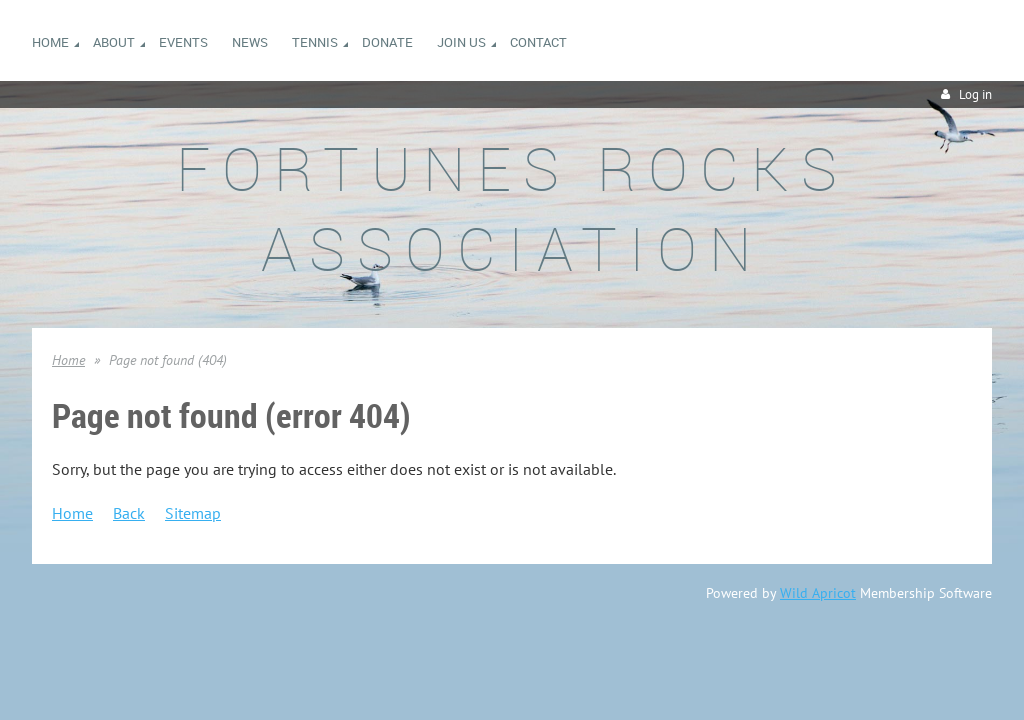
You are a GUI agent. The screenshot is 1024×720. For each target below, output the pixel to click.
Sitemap (193, 513)
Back (129, 513)
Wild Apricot (818, 593)
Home (68, 360)
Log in (975, 94)
